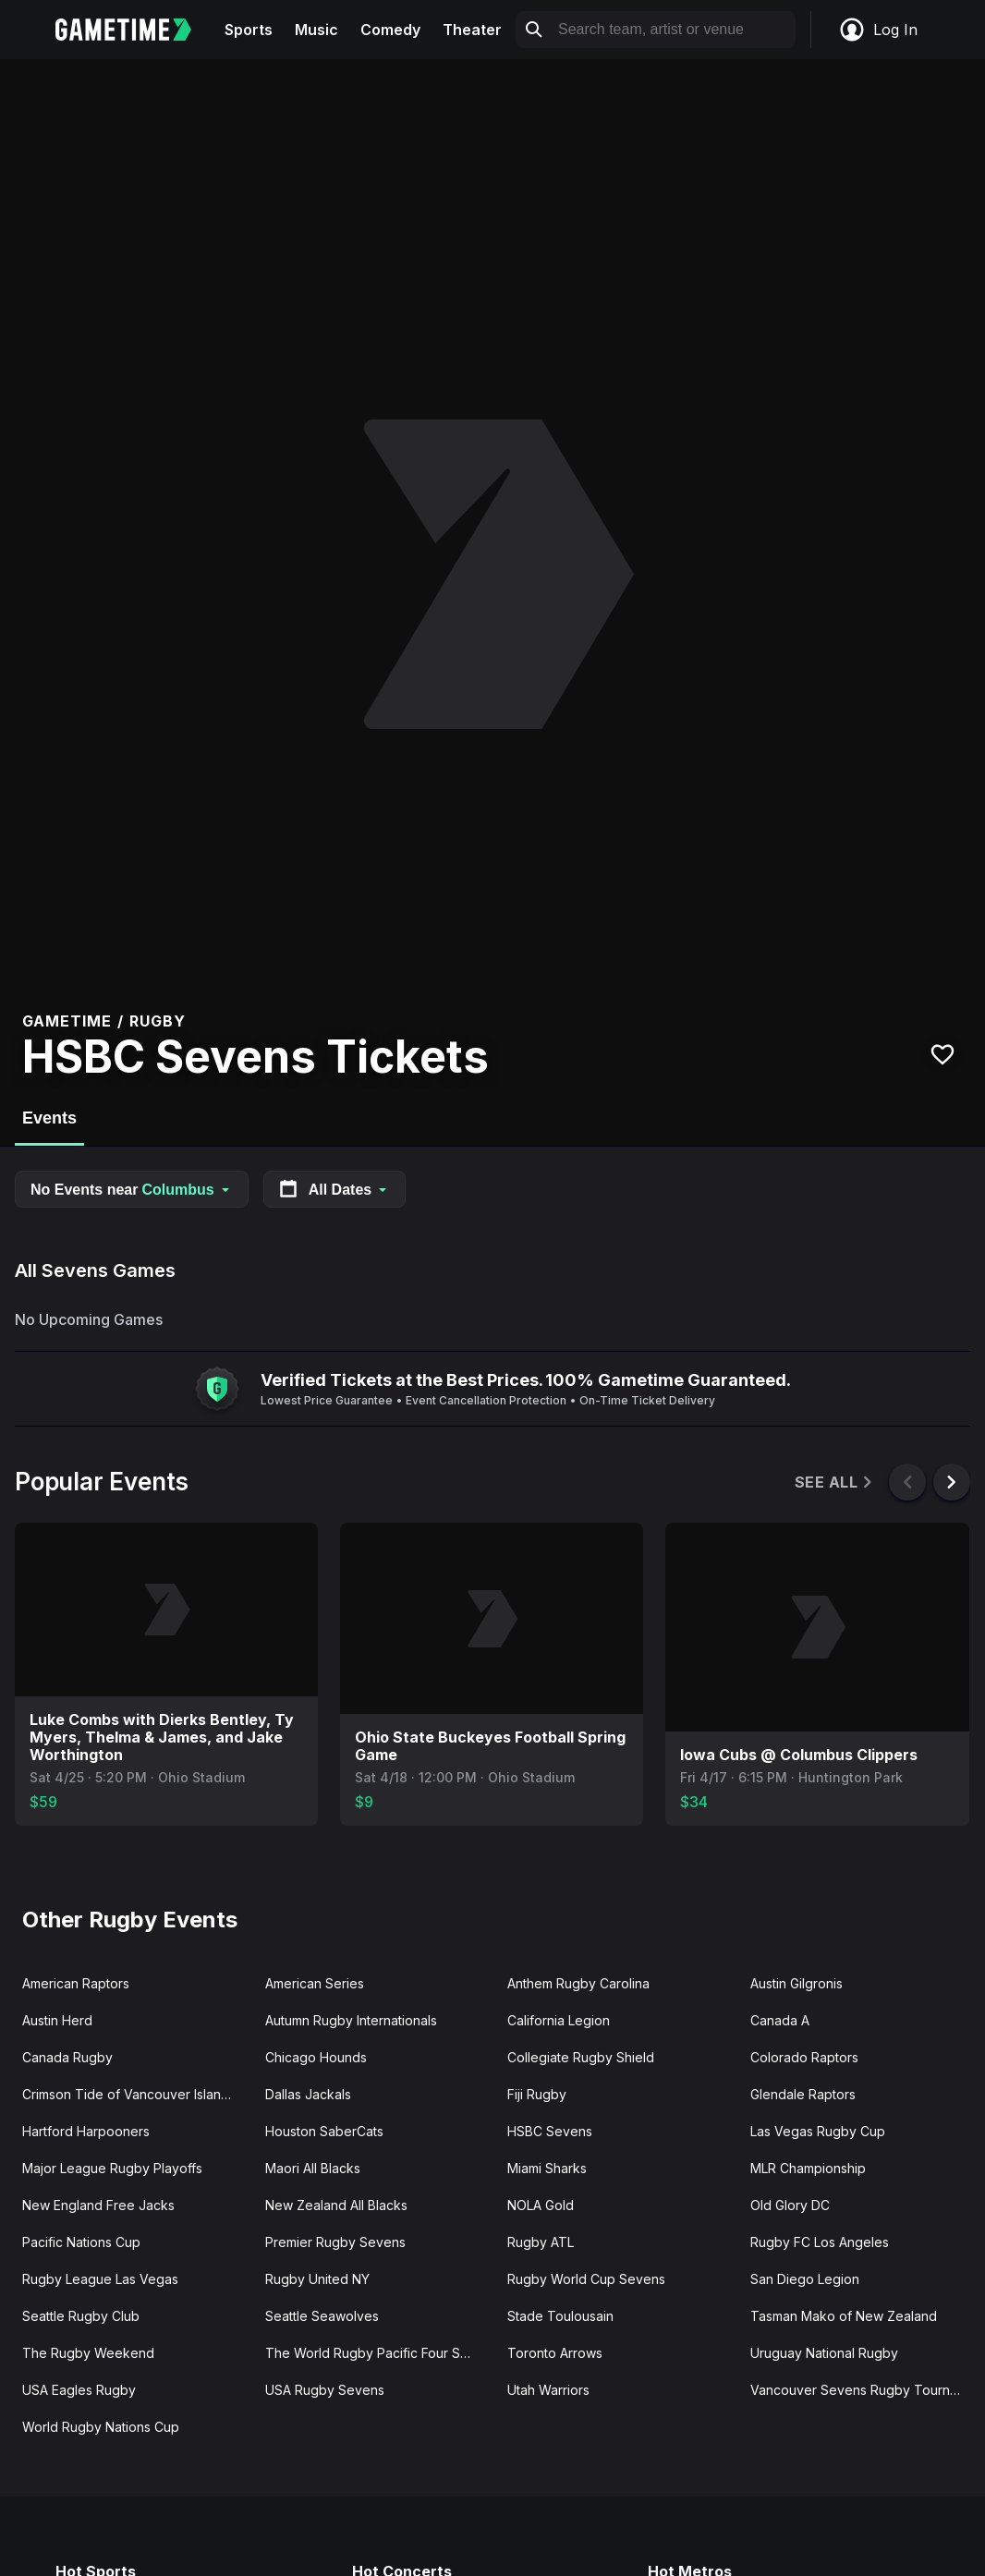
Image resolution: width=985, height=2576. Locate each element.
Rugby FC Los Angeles (819, 2242)
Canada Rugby (67, 2057)
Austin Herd (57, 2020)
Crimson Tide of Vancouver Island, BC (136, 2094)
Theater (472, 29)
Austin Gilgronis (796, 1983)
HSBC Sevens (549, 2131)
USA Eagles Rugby (79, 2390)
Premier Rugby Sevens (335, 2242)
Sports (249, 29)
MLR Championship (808, 2168)
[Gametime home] (134, 29)
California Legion (558, 2020)
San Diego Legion (804, 2279)
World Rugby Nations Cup (100, 2427)
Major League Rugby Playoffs (112, 2168)
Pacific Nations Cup (81, 2242)
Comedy (390, 29)
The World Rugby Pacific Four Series (378, 2353)
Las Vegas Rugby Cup (817, 2131)
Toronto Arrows (554, 2353)
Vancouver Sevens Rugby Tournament (864, 2390)
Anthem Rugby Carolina (578, 1983)
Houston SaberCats (324, 2131)
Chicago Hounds (316, 2057)
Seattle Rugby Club (81, 2316)
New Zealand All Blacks (336, 2205)
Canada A (779, 2020)
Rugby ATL (540, 2242)
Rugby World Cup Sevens (586, 2279)
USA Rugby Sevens (324, 2390)
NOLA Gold (540, 2205)
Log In (878, 29)
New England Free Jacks (98, 2205)
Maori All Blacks (312, 2168)
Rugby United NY (317, 2279)
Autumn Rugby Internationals (351, 2020)
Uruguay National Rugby (824, 2353)
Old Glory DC (790, 2205)
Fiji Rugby (536, 2094)
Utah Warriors (548, 2390)
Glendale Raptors (803, 2094)
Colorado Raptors (804, 2057)
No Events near (131, 1189)
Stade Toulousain (560, 2316)
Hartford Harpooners (86, 2131)
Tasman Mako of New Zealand (843, 2316)
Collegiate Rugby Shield (580, 2057)
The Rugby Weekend (88, 2353)
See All (835, 1482)
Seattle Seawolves (322, 2316)
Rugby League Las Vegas (100, 2279)
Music (316, 29)
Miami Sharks (547, 2168)
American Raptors (75, 1983)
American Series (314, 1983)
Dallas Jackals (308, 2094)
